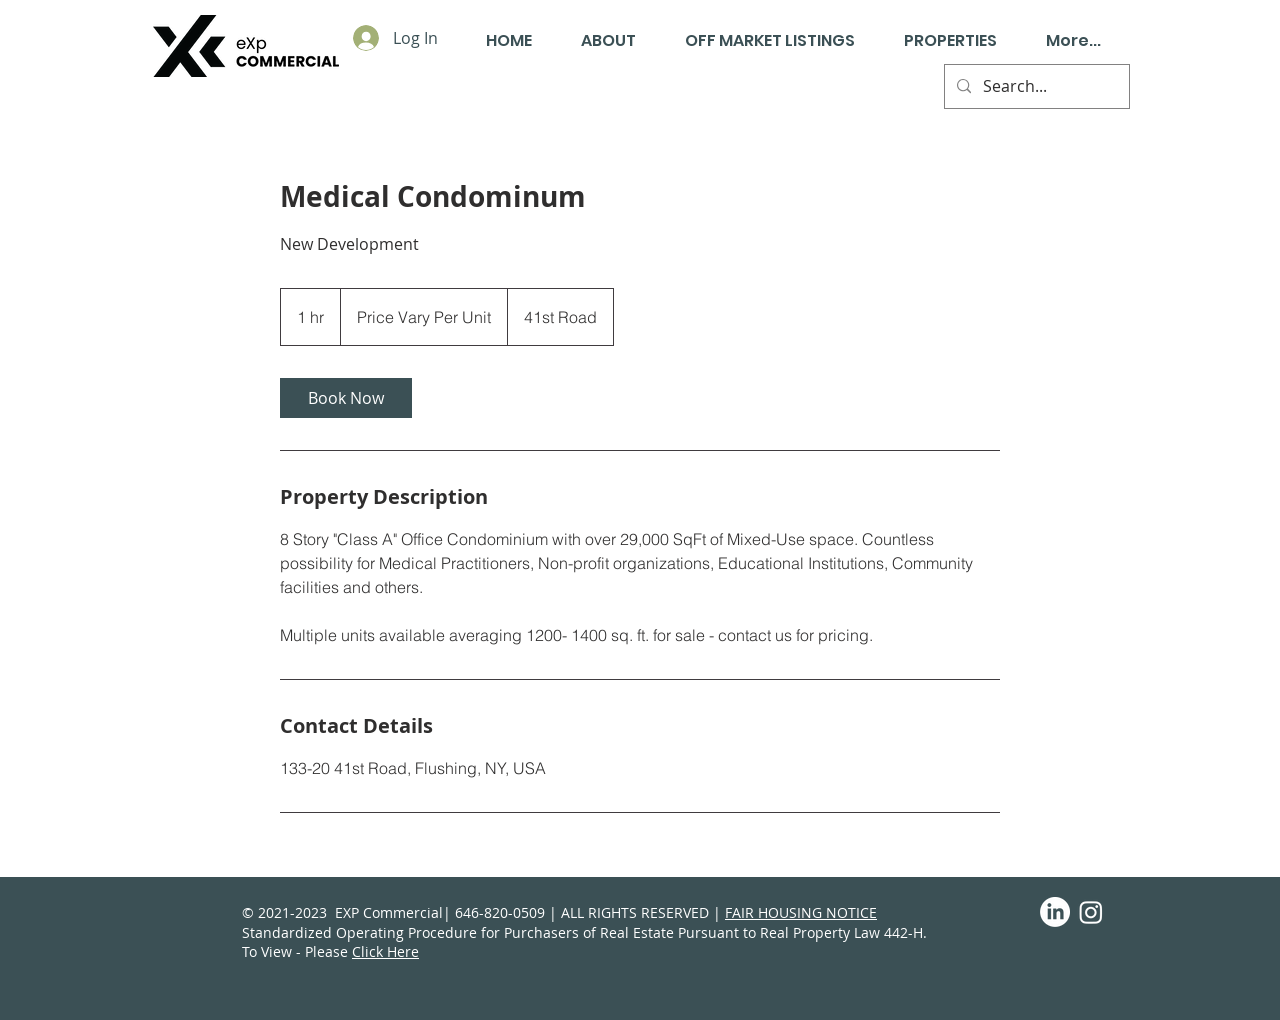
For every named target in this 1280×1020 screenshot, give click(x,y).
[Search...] (1035, 86)
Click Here (385, 951)
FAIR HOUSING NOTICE (801, 912)
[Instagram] (1091, 912)
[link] (346, 398)
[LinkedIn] (1055, 912)
